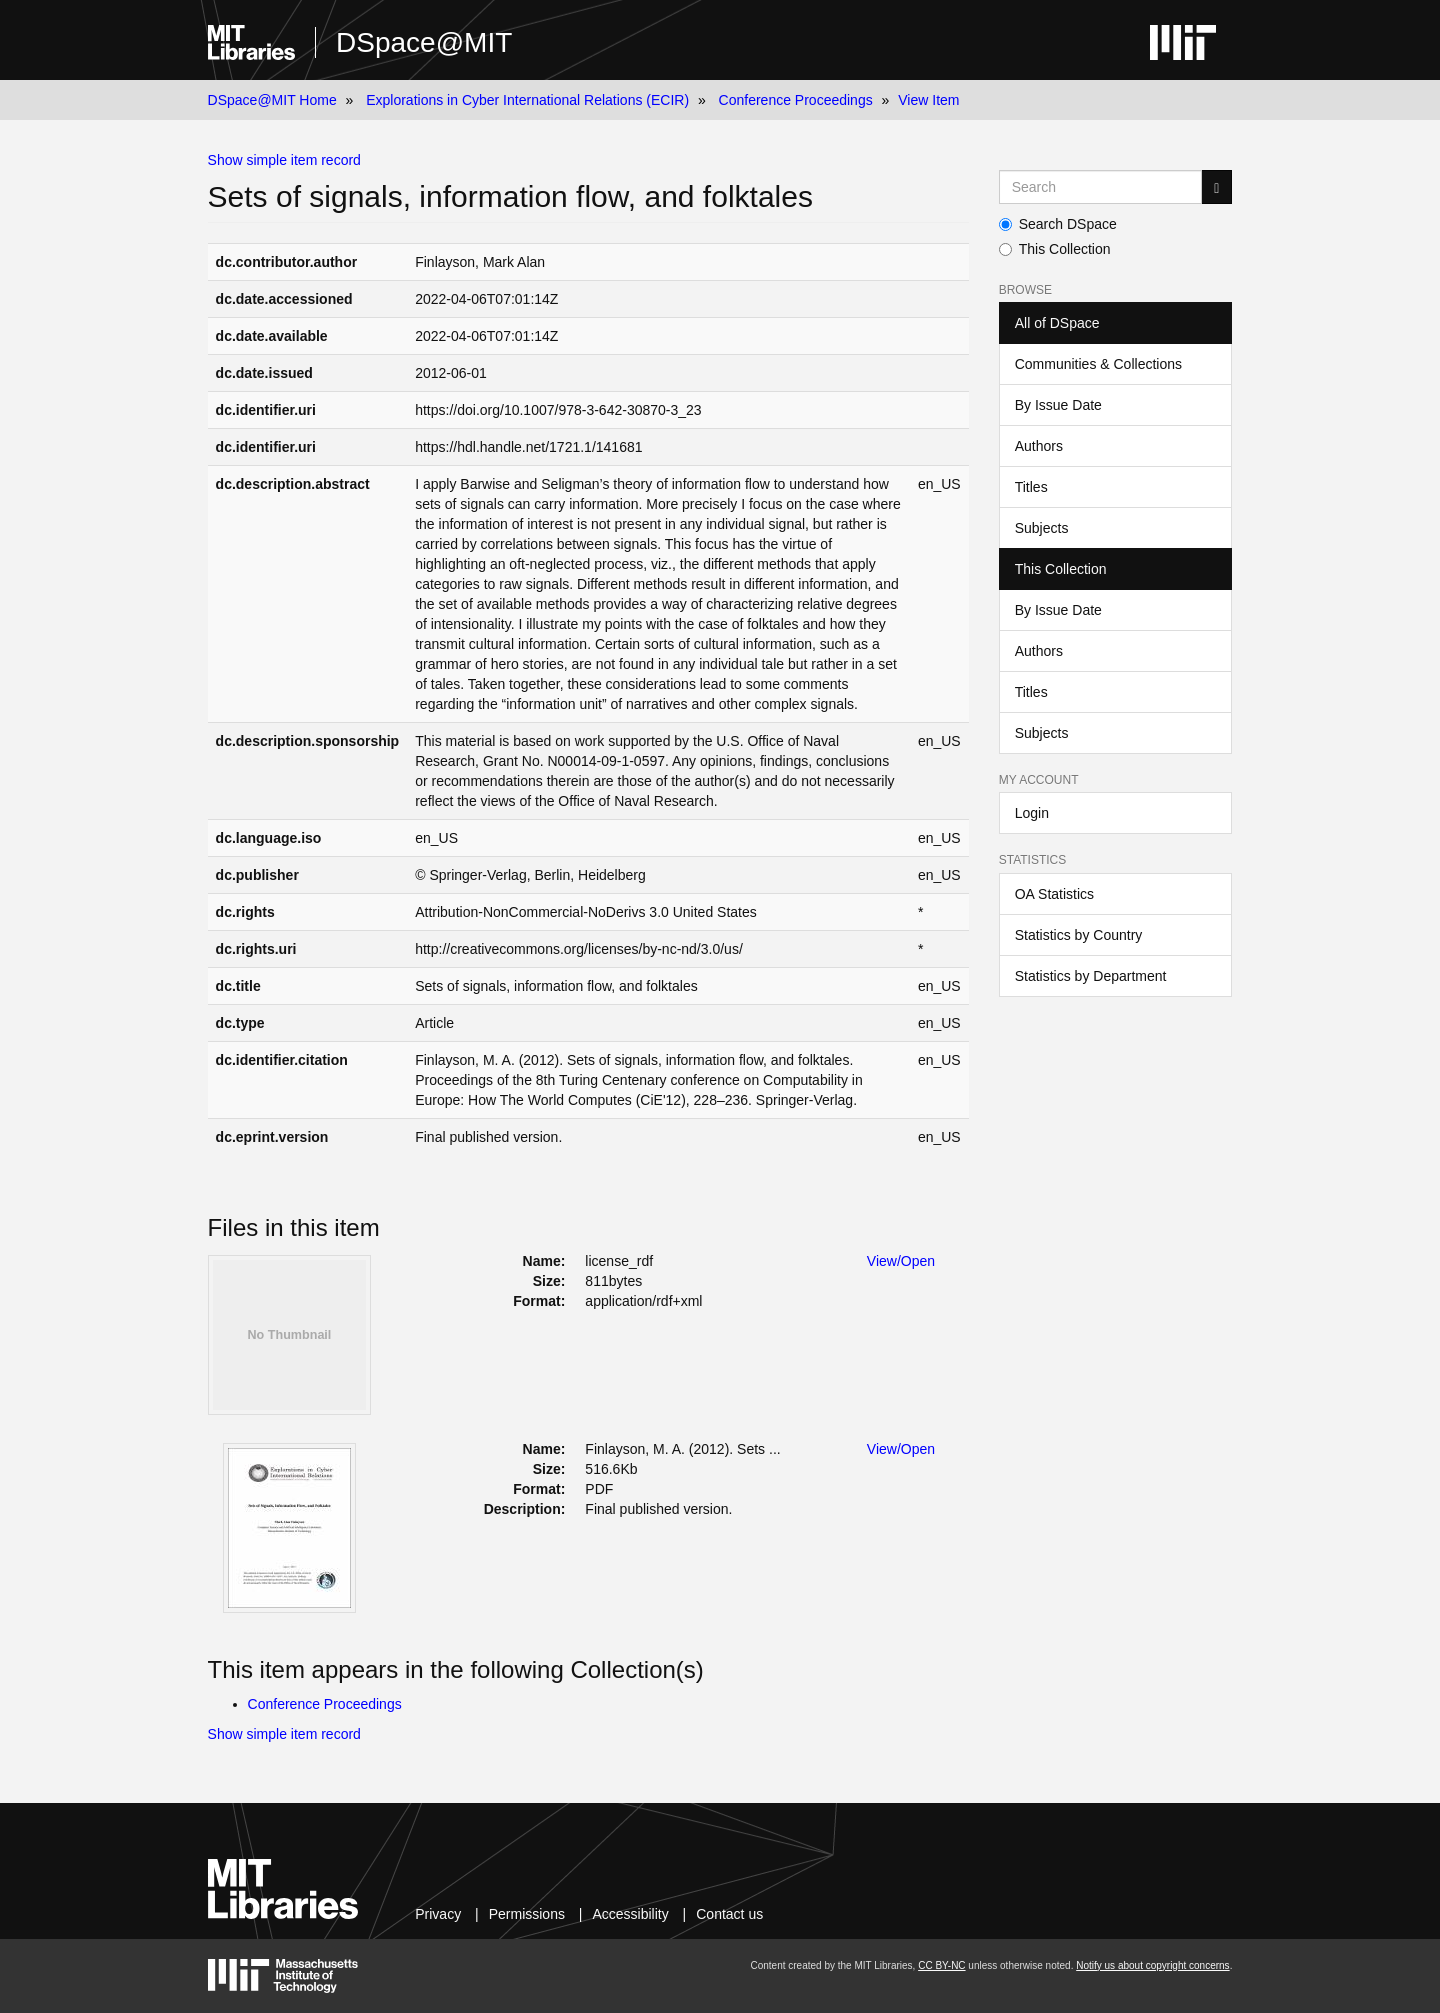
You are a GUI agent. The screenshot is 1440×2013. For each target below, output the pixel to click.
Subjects (1042, 528)
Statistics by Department (1091, 976)
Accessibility (630, 1914)
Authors (1039, 446)
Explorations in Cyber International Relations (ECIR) (527, 100)
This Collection (1055, 249)
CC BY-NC (941, 1965)
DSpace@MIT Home (272, 100)
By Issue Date (1058, 405)
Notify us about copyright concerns (1152, 1965)
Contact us (729, 1914)
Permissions (527, 1914)
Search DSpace (1058, 224)
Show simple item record (284, 160)
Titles (1031, 487)
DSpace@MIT (424, 42)
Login (1032, 813)
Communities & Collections (1098, 364)
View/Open (901, 1261)
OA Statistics (1054, 894)
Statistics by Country (1079, 935)
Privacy (438, 1914)
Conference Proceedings (796, 100)
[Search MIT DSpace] (1101, 187)
